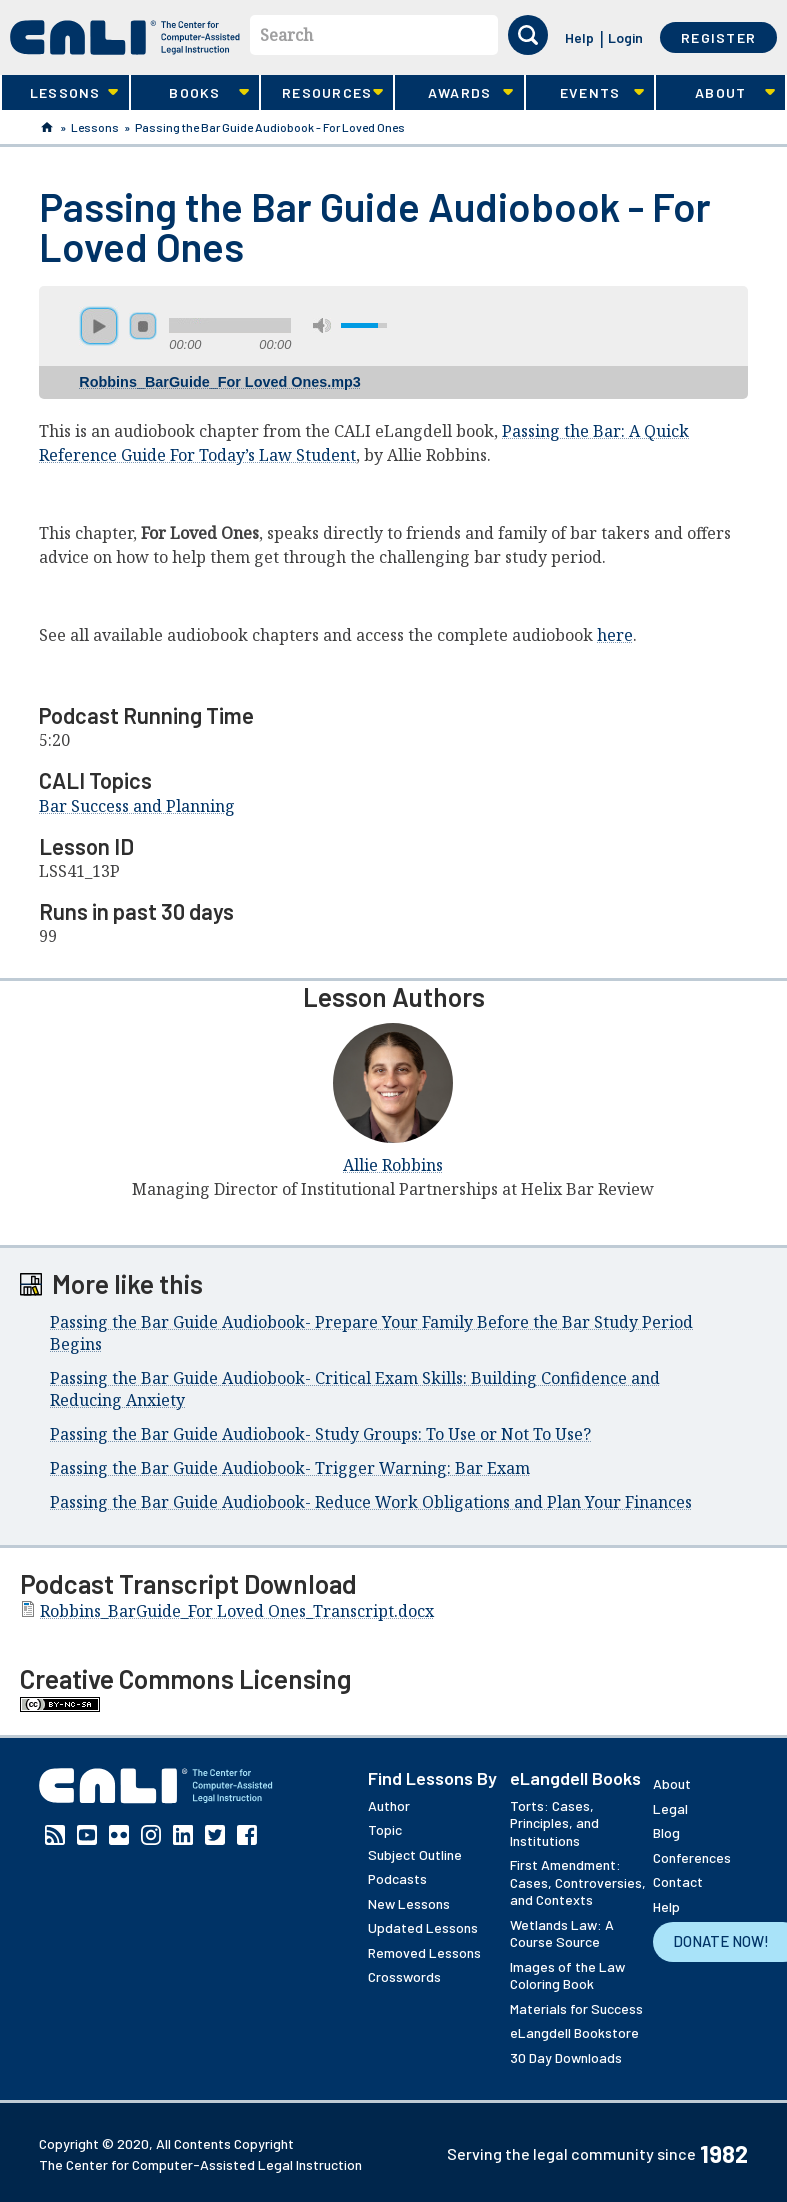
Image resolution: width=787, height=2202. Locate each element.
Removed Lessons (424, 1952)
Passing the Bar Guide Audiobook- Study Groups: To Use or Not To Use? (320, 1434)
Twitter (215, 1835)
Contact (678, 1881)
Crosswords (404, 1976)
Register (718, 37)
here (615, 635)
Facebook (247, 1835)
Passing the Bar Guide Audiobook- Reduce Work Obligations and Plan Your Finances (371, 1502)
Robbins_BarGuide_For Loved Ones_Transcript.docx (237, 1611)
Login (625, 37)
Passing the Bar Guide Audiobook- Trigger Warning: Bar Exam (290, 1468)
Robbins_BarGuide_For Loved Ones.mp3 (219, 382)
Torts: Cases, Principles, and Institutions (554, 1823)
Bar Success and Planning (137, 806)
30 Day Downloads (566, 2057)
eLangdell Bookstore (574, 2032)
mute (322, 325)
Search (286, 35)
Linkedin (183, 1835)
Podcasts (397, 1878)
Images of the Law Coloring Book (567, 1975)
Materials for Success (576, 2008)
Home (47, 127)
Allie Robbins (393, 1165)
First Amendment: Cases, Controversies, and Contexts (578, 1882)
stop (143, 326)
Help (579, 37)
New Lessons (409, 1903)
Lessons (60, 93)
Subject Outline (415, 1854)
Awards (454, 93)
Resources (322, 93)
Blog (666, 1832)
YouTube (87, 1835)
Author (389, 1805)
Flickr (119, 1835)
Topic (385, 1829)
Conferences (692, 1857)
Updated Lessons (423, 1927)
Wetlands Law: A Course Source (562, 1933)
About (715, 93)
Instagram (151, 1835)
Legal (670, 1808)
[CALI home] (125, 37)
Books (190, 93)
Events (585, 93)
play (99, 326)
